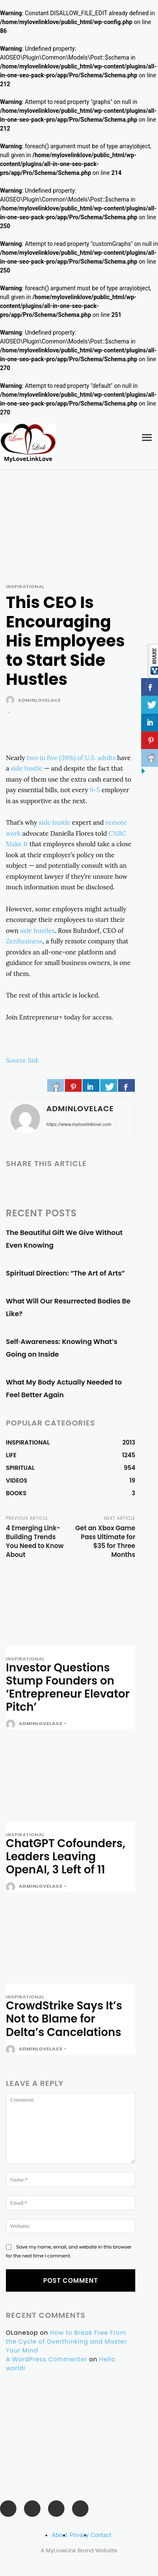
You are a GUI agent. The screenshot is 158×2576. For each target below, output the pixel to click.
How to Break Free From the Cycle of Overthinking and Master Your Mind (66, 2341)
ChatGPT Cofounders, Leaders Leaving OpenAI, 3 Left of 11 (65, 1856)
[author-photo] (11, 1724)
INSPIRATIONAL (25, 586)
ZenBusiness (24, 941)
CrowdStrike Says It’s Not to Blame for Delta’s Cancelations (64, 2018)
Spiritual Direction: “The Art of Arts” (65, 1273)
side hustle (27, 768)
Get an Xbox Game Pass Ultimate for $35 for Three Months (105, 1541)
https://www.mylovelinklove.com (78, 1124)
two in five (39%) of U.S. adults (71, 758)
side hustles (37, 931)
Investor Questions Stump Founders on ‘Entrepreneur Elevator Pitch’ (68, 1687)
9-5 (95, 790)
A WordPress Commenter (46, 2359)
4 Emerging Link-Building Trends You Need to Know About (35, 1541)
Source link (22, 1060)
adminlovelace (39, 700)
